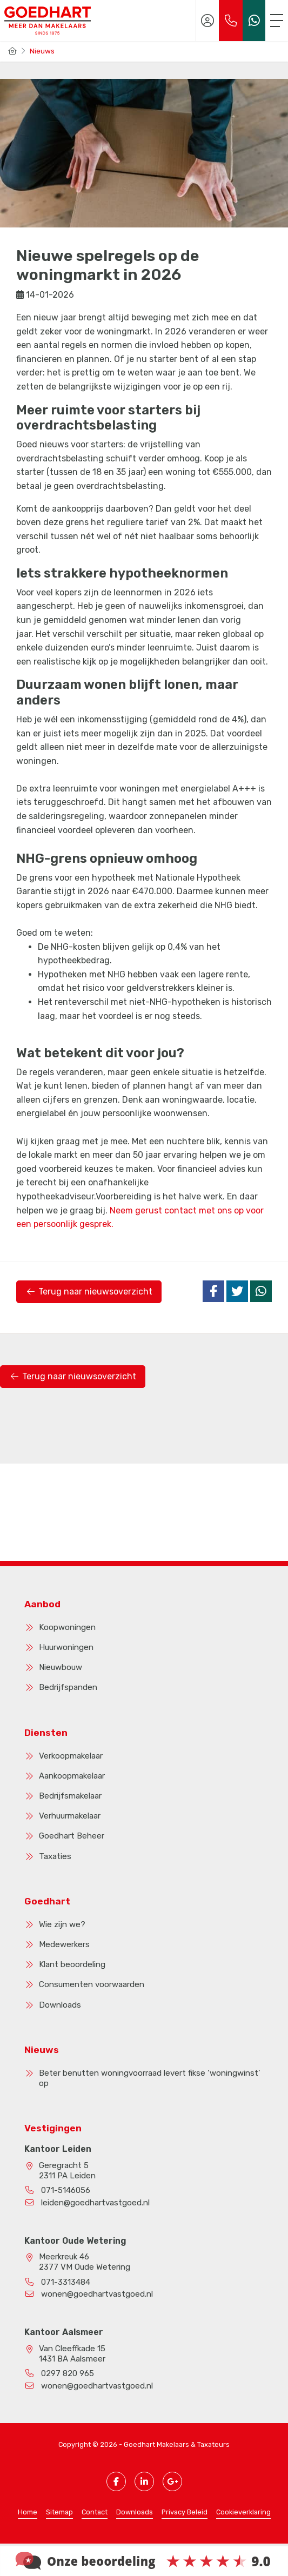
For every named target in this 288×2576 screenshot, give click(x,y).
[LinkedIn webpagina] (144, 2481)
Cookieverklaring (243, 2512)
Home (27, 2512)
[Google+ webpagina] (172, 2481)
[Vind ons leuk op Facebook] (116, 2481)
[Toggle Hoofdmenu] (276, 20)
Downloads (134, 2512)
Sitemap (59, 2512)
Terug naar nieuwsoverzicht (88, 1291)
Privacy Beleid (184, 2512)
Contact (95, 2512)
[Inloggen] (207, 20)
